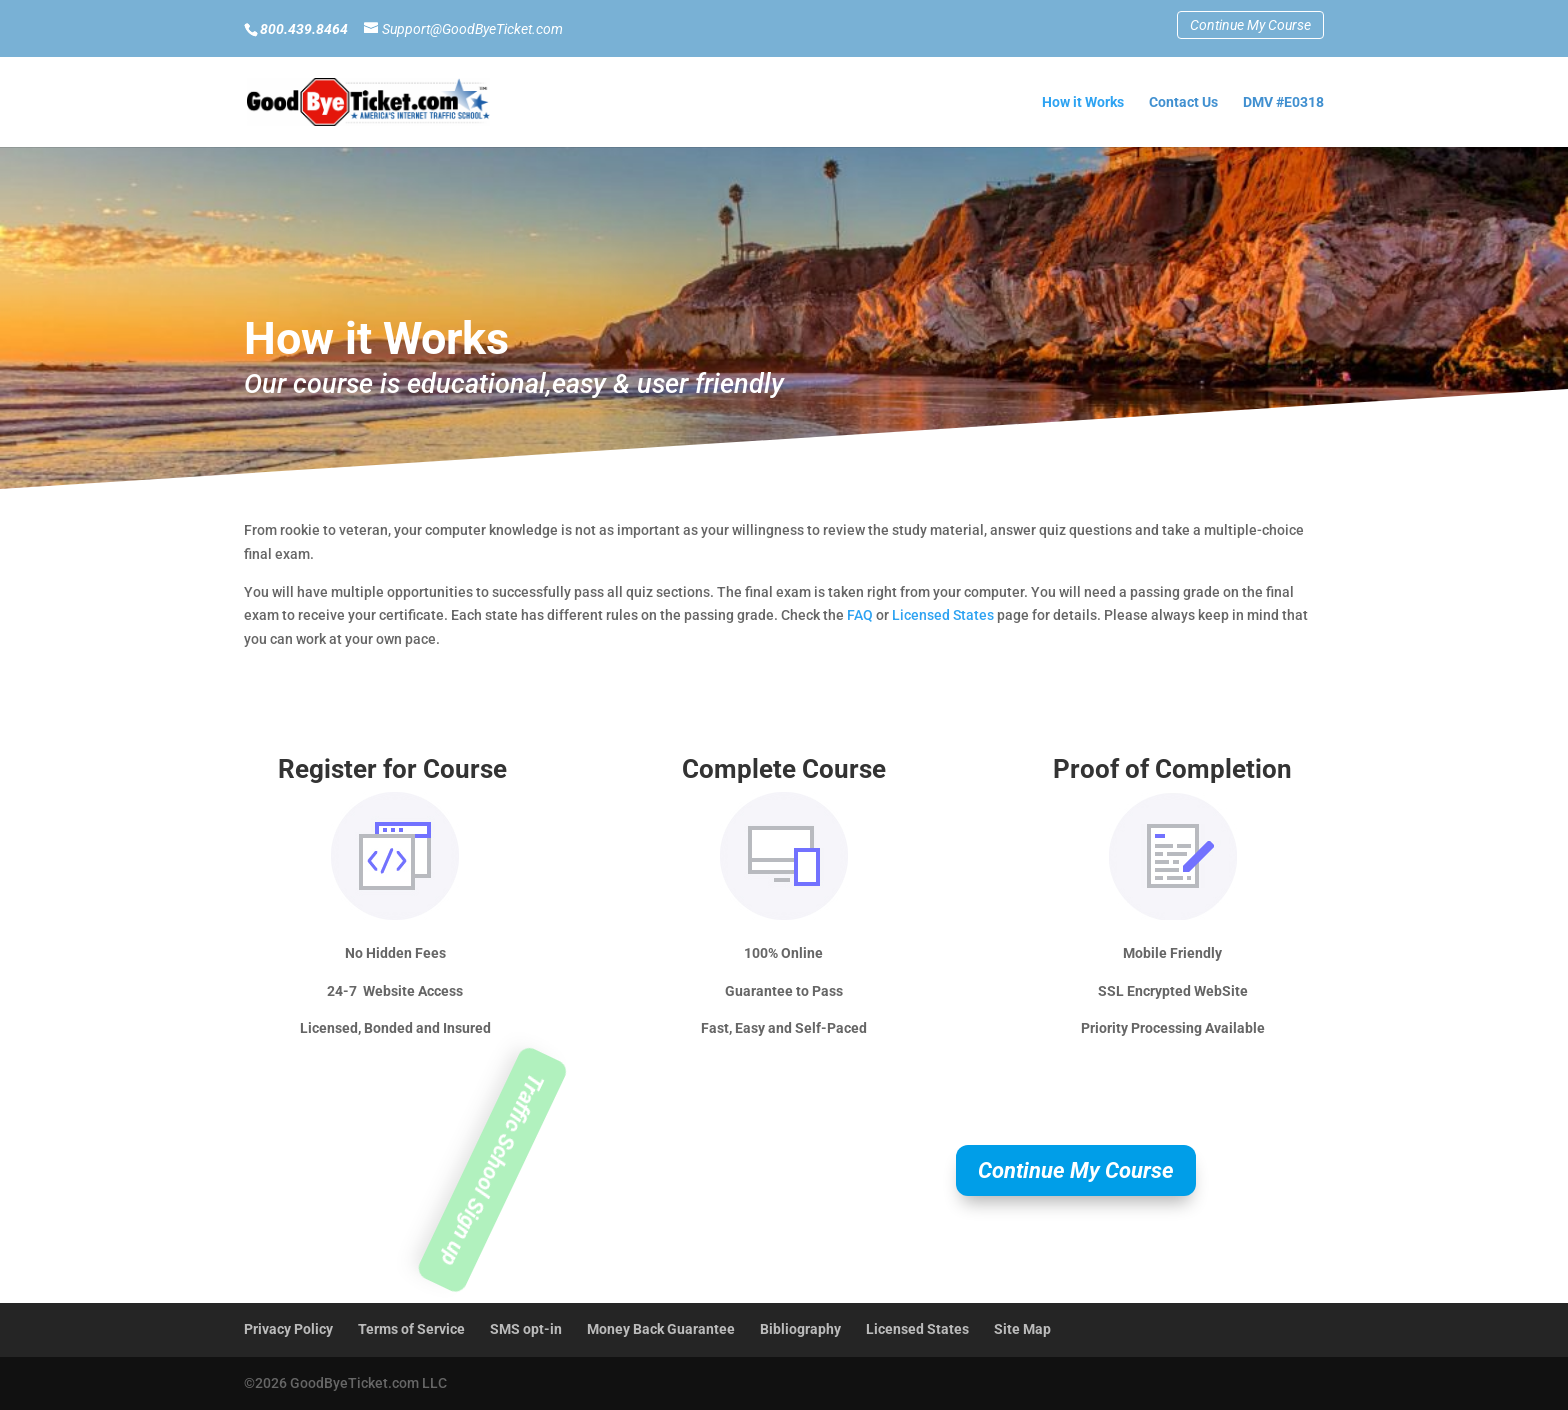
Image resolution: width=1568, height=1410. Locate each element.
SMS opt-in (526, 1329)
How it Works (1083, 102)
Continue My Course (1250, 25)
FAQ (860, 615)
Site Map (1022, 1329)
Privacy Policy (288, 1329)
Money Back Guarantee (661, 1329)
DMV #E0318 (1283, 102)
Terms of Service (411, 1329)
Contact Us (1183, 102)
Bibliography (800, 1329)
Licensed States (943, 615)
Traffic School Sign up (492, 1170)
